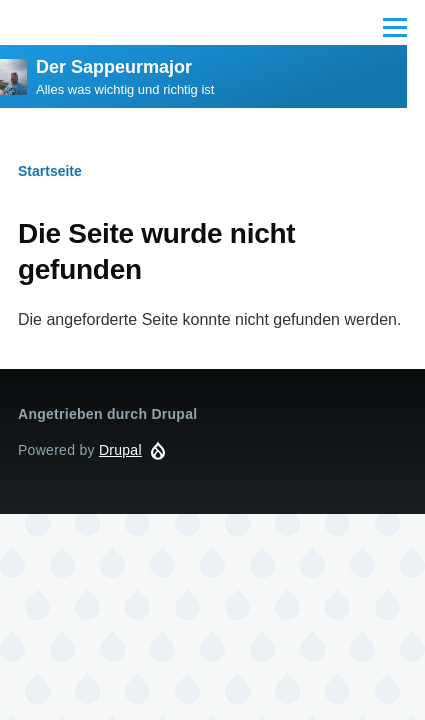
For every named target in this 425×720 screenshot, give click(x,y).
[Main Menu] (395, 27)
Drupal (120, 450)
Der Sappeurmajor (114, 67)
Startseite (50, 171)
